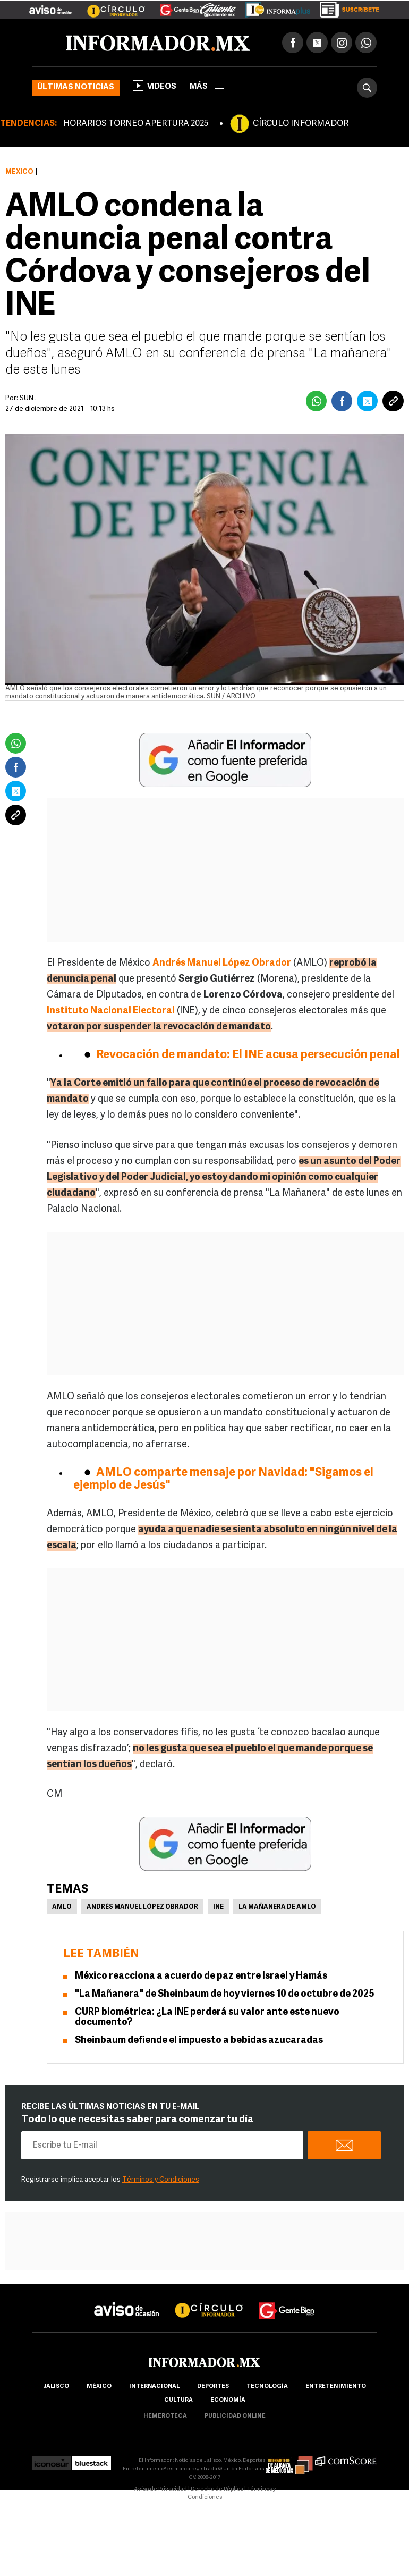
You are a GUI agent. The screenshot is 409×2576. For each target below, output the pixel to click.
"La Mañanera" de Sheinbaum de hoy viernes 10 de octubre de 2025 (224, 1994)
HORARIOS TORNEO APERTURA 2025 (135, 124)
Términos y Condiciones (160, 2179)
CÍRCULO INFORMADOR (300, 124)
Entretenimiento (335, 2386)
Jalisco (56, 2386)
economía (227, 2400)
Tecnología (267, 2386)
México (19, 171)
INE (218, 1907)
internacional (154, 2386)
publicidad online (235, 2416)
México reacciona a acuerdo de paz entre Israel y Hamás (201, 1976)
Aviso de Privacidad (160, 2490)
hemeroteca (165, 2416)
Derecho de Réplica (217, 2490)
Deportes (213, 2386)
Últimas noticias (75, 87)
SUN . (28, 398)
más (207, 87)
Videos (154, 85)
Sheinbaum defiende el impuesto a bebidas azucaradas (199, 2041)
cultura (178, 2400)
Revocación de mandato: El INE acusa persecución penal (248, 1055)
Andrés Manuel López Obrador (142, 1907)
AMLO (62, 1907)
